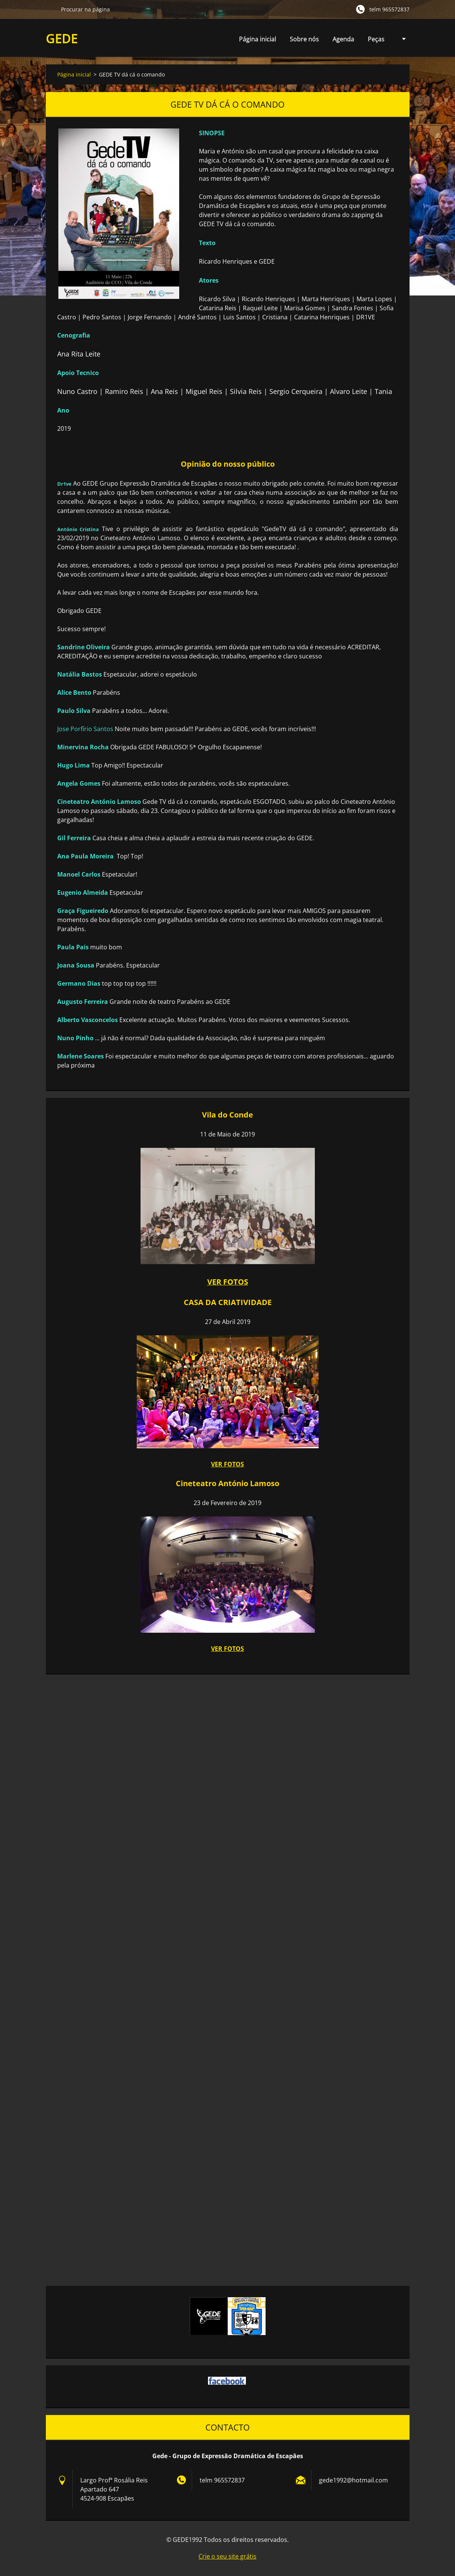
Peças (376, 41)
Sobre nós (304, 39)
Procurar (50, 9)
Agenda (343, 41)
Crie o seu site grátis (227, 2556)
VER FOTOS (227, 1464)
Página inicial (257, 39)
